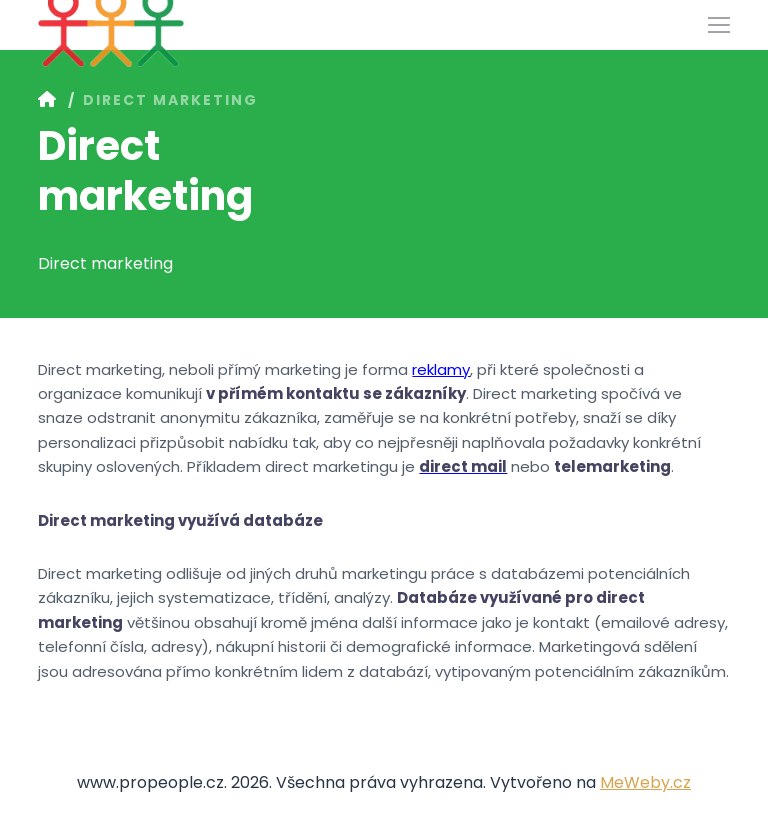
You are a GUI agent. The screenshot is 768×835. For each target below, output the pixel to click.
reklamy (441, 369)
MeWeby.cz (645, 782)
